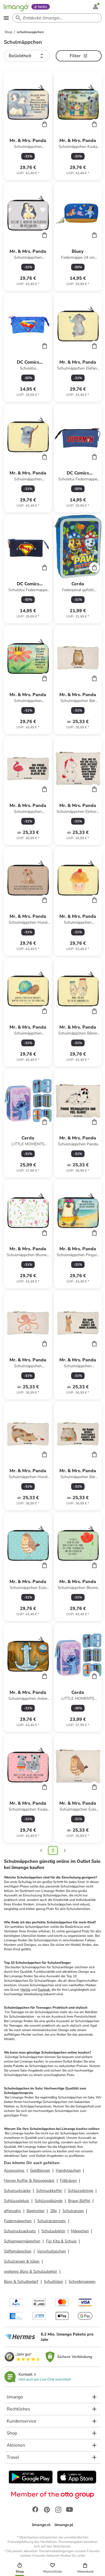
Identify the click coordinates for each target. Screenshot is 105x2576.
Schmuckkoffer (49, 2190)
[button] (27, 56)
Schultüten (53, 2281)
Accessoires (14, 2170)
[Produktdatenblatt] (28, 125)
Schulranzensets (51, 2221)
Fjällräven (68, 2180)
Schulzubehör (53, 2231)
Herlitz (25, 1989)
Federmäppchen (18, 2221)
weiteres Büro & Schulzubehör (30, 2271)
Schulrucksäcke (17, 2190)
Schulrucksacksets (20, 2231)
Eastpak (44, 1989)
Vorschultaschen (51, 2251)
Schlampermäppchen (22, 2241)
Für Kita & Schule (61, 2241)
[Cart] (44, 124)
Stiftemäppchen (17, 2251)
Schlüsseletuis (16, 2200)
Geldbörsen (40, 2170)
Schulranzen (73, 2210)
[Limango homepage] (16, 6)
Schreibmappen (82, 2281)
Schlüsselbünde (48, 2200)
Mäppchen (80, 2231)
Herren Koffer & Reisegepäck (29, 2180)
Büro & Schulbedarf (21, 2281)
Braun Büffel (79, 2200)
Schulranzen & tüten (21, 2261)
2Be (53, 2210)
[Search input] (56, 18)
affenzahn (12, 2210)
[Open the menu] (6, 18)
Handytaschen (68, 2170)
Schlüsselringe (80, 2190)
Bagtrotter (36, 2210)
